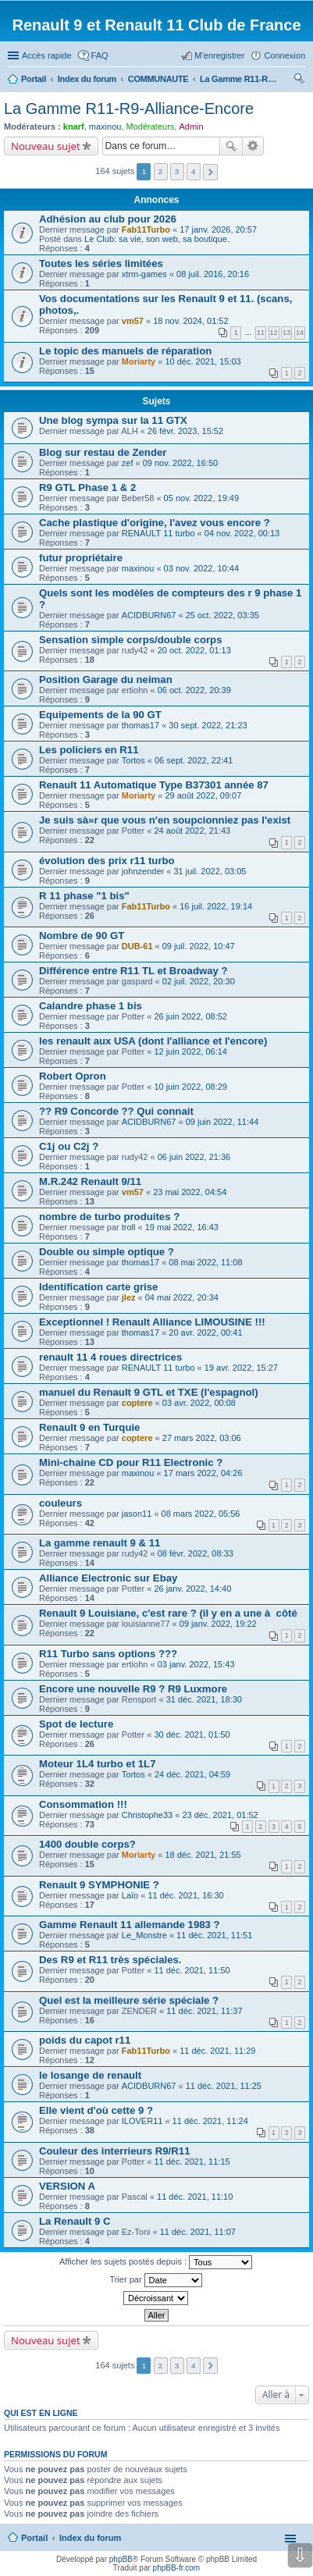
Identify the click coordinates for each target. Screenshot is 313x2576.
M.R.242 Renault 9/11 (90, 1181)
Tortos (133, 760)
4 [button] (193, 171)
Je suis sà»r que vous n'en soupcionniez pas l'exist (164, 820)
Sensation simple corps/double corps (130, 640)
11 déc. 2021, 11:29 (217, 2050)
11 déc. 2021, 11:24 (210, 2121)
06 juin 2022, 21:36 (194, 1157)
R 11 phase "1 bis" (84, 896)
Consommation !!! (83, 1804)
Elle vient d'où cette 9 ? (96, 2110)
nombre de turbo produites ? (109, 1216)
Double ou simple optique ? (106, 1252)
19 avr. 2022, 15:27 (241, 1367)
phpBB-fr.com (177, 2568)
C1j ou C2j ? (68, 1146)
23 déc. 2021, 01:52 (220, 1815)
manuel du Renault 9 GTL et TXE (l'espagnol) (148, 1392)
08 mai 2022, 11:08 (205, 1262)
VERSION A (67, 2186)
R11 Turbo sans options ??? (108, 1654)
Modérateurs (150, 126)
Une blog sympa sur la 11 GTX (113, 420)
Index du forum (90, 2537)
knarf (73, 126)
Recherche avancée (253, 146)
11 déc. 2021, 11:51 (214, 1935)
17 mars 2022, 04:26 (203, 1473)
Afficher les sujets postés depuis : (155, 2262)
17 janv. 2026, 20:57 (218, 229)
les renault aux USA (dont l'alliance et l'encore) (153, 1041)
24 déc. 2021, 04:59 (192, 1774)
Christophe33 (147, 1815)
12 (274, 332)
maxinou (105, 126)
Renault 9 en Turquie (89, 1427)
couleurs (60, 1503)
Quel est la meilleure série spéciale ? (129, 2000)
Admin (191, 126)
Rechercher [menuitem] (299, 80)
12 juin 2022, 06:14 (190, 1051)
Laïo (130, 1895)
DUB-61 (137, 946)
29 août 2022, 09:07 (203, 795)
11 (261, 332)
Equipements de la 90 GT (100, 714)
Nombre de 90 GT (81, 935)
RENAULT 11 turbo (158, 533)
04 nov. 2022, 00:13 (242, 533)
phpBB (121, 2559)
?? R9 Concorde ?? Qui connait (116, 1111)
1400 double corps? (87, 1844)
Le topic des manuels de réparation (125, 351)
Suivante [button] (210, 172)
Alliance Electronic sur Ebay (108, 1578)
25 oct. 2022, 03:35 (222, 615)
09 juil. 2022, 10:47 (198, 946)
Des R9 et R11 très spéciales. (110, 1960)
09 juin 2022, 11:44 (222, 1121)
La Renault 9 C (75, 2221)
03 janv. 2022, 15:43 (196, 1664)
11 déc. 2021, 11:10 (195, 2196)
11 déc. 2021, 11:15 (191, 2161)
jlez (129, 1297)
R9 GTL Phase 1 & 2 (87, 487)
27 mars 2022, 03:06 (201, 1438)
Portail (33, 79)
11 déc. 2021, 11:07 (198, 2231)
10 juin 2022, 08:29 (190, 1086)
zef (127, 463)
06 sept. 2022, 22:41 (194, 760)
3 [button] (177, 171)
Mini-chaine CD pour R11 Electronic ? (130, 1462)
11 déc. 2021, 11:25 (223, 2085)
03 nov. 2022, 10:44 (201, 568)
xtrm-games (144, 274)
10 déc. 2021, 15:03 (202, 361)
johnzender (143, 871)
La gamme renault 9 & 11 (99, 1543)
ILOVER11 (142, 2121)
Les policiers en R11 (89, 750)
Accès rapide (47, 55)
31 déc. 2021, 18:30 (204, 1699)
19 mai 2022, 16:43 (182, 1227)
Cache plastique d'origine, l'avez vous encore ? (154, 522)
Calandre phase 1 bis (90, 1006)
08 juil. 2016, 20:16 (212, 274)
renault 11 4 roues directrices (110, 1357)
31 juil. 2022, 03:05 (209, 871)
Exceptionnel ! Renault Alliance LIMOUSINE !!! (152, 1322)
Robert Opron (72, 1076)
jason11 (137, 1513)
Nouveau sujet (45, 146)
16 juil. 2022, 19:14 (216, 906)
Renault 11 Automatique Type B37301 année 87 (154, 785)
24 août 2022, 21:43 (192, 830)
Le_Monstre (144, 1935)
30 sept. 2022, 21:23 (208, 725)
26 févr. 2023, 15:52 (185, 431)
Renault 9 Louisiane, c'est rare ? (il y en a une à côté (168, 1613)
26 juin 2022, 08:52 (190, 1016)
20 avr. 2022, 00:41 (205, 1332)
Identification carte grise (98, 1287)
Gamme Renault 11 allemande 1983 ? (129, 1924)
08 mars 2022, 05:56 (201, 1513)
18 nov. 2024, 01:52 (190, 321)
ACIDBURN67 (149, 615)
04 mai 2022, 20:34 (182, 1297)
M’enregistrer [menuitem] (219, 55)
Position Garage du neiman (106, 679)
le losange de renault (90, 2075)
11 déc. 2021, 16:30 (185, 1895)
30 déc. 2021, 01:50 (191, 1734)
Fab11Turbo (146, 229)
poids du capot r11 (84, 2040)
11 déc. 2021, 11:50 (191, 1970)
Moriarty (138, 361)
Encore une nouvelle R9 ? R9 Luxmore (133, 1689)
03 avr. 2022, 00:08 (199, 1402)
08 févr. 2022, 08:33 (195, 1553)
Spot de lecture (76, 1724)
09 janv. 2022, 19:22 (218, 1623)
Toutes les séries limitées (101, 263)
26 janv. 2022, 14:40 (192, 1588)
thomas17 (140, 725)
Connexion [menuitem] (284, 55)
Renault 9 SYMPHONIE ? (99, 1885)
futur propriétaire (81, 558)
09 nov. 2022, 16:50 (180, 463)
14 (300, 332)
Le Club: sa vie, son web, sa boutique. (156, 239)
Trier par (155, 2280)
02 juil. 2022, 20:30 (198, 981)
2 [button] (160, 171)
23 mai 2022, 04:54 (189, 1192)
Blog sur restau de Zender (102, 452)
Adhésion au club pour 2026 (107, 219)
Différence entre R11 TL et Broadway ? (133, 971)
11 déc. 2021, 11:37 (204, 2011)
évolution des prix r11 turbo (107, 860)
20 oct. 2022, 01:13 (194, 650)
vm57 (133, 321)
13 (286, 332)
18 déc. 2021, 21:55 (202, 1854)
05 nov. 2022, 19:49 (201, 498)
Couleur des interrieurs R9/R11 (114, 2151)
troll (129, 1227)
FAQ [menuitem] (99, 55)
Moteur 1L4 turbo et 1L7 (97, 1764)
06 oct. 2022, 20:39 (194, 690)
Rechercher (231, 146)
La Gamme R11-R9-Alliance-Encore (129, 108)
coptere (137, 1402)
